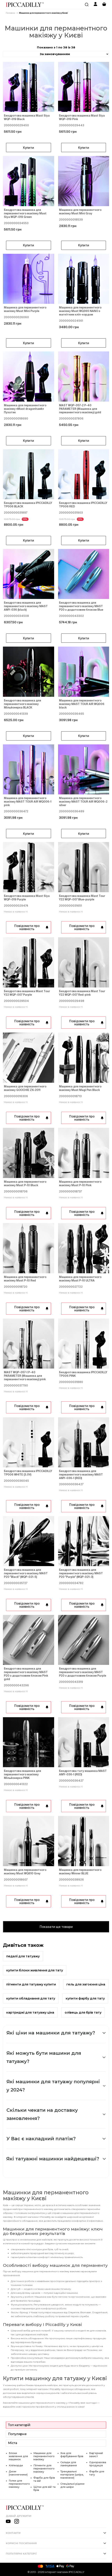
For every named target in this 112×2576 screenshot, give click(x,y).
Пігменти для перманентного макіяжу (44, 2468)
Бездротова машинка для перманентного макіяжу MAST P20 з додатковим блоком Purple (82, 1672)
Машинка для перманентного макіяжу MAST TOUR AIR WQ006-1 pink (27, 802)
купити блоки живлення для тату (34, 1970)
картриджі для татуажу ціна (30, 2012)
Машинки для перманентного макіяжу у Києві (43, 13)
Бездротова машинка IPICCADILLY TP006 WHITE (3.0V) (28, 1472)
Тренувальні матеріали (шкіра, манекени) (72, 2474)
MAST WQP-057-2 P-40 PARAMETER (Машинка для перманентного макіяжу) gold (80, 409)
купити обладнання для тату (30, 1998)
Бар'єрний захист (96, 2454)
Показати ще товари (56, 1926)
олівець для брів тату (83, 2012)
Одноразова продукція (97, 2464)
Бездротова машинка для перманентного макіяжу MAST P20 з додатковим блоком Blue (81, 606)
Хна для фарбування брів (71, 2454)
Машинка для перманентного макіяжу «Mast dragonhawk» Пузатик (25, 409)
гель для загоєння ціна (85, 1984)
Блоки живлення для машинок (18, 2456)
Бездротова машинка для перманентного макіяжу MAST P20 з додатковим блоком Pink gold (26, 1674)
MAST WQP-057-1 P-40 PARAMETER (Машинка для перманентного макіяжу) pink (25, 1376)
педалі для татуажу (23, 1956)
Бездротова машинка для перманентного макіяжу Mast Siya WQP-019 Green (25, 213)
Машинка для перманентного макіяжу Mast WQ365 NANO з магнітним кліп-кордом (80, 311)
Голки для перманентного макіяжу (19, 2483)
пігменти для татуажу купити (31, 1984)
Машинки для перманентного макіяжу (44, 2456)
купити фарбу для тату (85, 1998)
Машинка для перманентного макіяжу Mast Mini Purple (25, 309)
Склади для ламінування (68, 2464)
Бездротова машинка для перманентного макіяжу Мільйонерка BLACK (22, 704)
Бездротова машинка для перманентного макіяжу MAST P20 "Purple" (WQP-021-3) (81, 1573)
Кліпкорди (16, 2465)
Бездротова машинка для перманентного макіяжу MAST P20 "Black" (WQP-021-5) (26, 1573)
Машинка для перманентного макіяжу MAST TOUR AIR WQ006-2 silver (83, 802)
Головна (10, 13)
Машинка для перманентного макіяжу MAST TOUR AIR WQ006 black (81, 704)
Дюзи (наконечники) (18, 2473)
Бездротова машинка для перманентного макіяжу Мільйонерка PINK (22, 1774)
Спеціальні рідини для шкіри (72, 2485)
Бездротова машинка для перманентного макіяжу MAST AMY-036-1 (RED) (81, 1474)
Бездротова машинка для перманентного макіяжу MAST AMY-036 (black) (26, 606)
